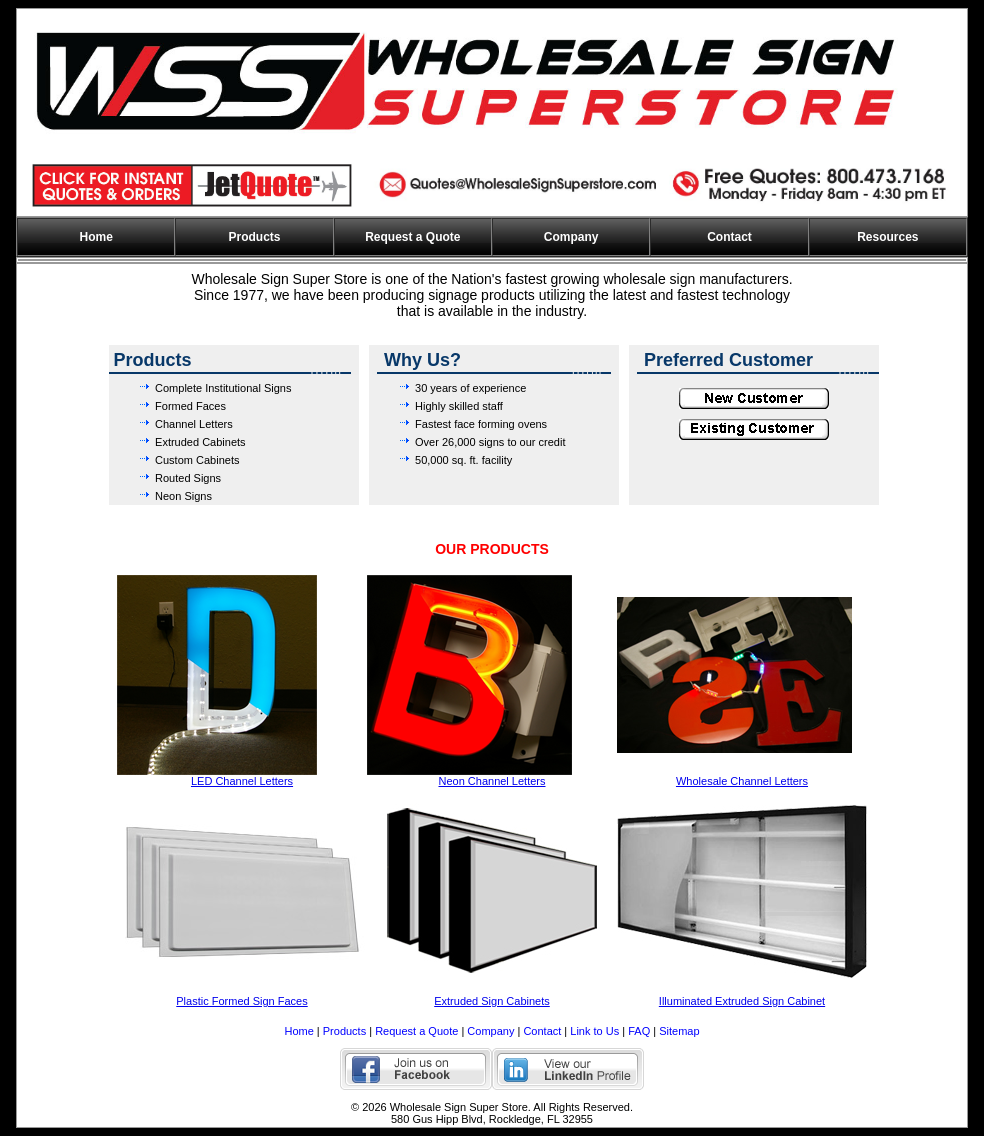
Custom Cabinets (197, 460)
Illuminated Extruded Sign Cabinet (742, 1001)
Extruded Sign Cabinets (492, 1001)
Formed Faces (190, 406)
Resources (887, 237)
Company (571, 237)
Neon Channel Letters (491, 781)
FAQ (639, 1031)
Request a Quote (412, 237)
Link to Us (594, 1031)
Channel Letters (194, 424)
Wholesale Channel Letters (742, 781)
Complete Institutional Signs (223, 388)
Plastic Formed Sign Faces (241, 1001)
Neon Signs (183, 496)
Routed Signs (188, 478)
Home (95, 237)
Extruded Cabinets (200, 442)
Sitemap (679, 1031)
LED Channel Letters (242, 781)
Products (254, 237)
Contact (729, 237)
